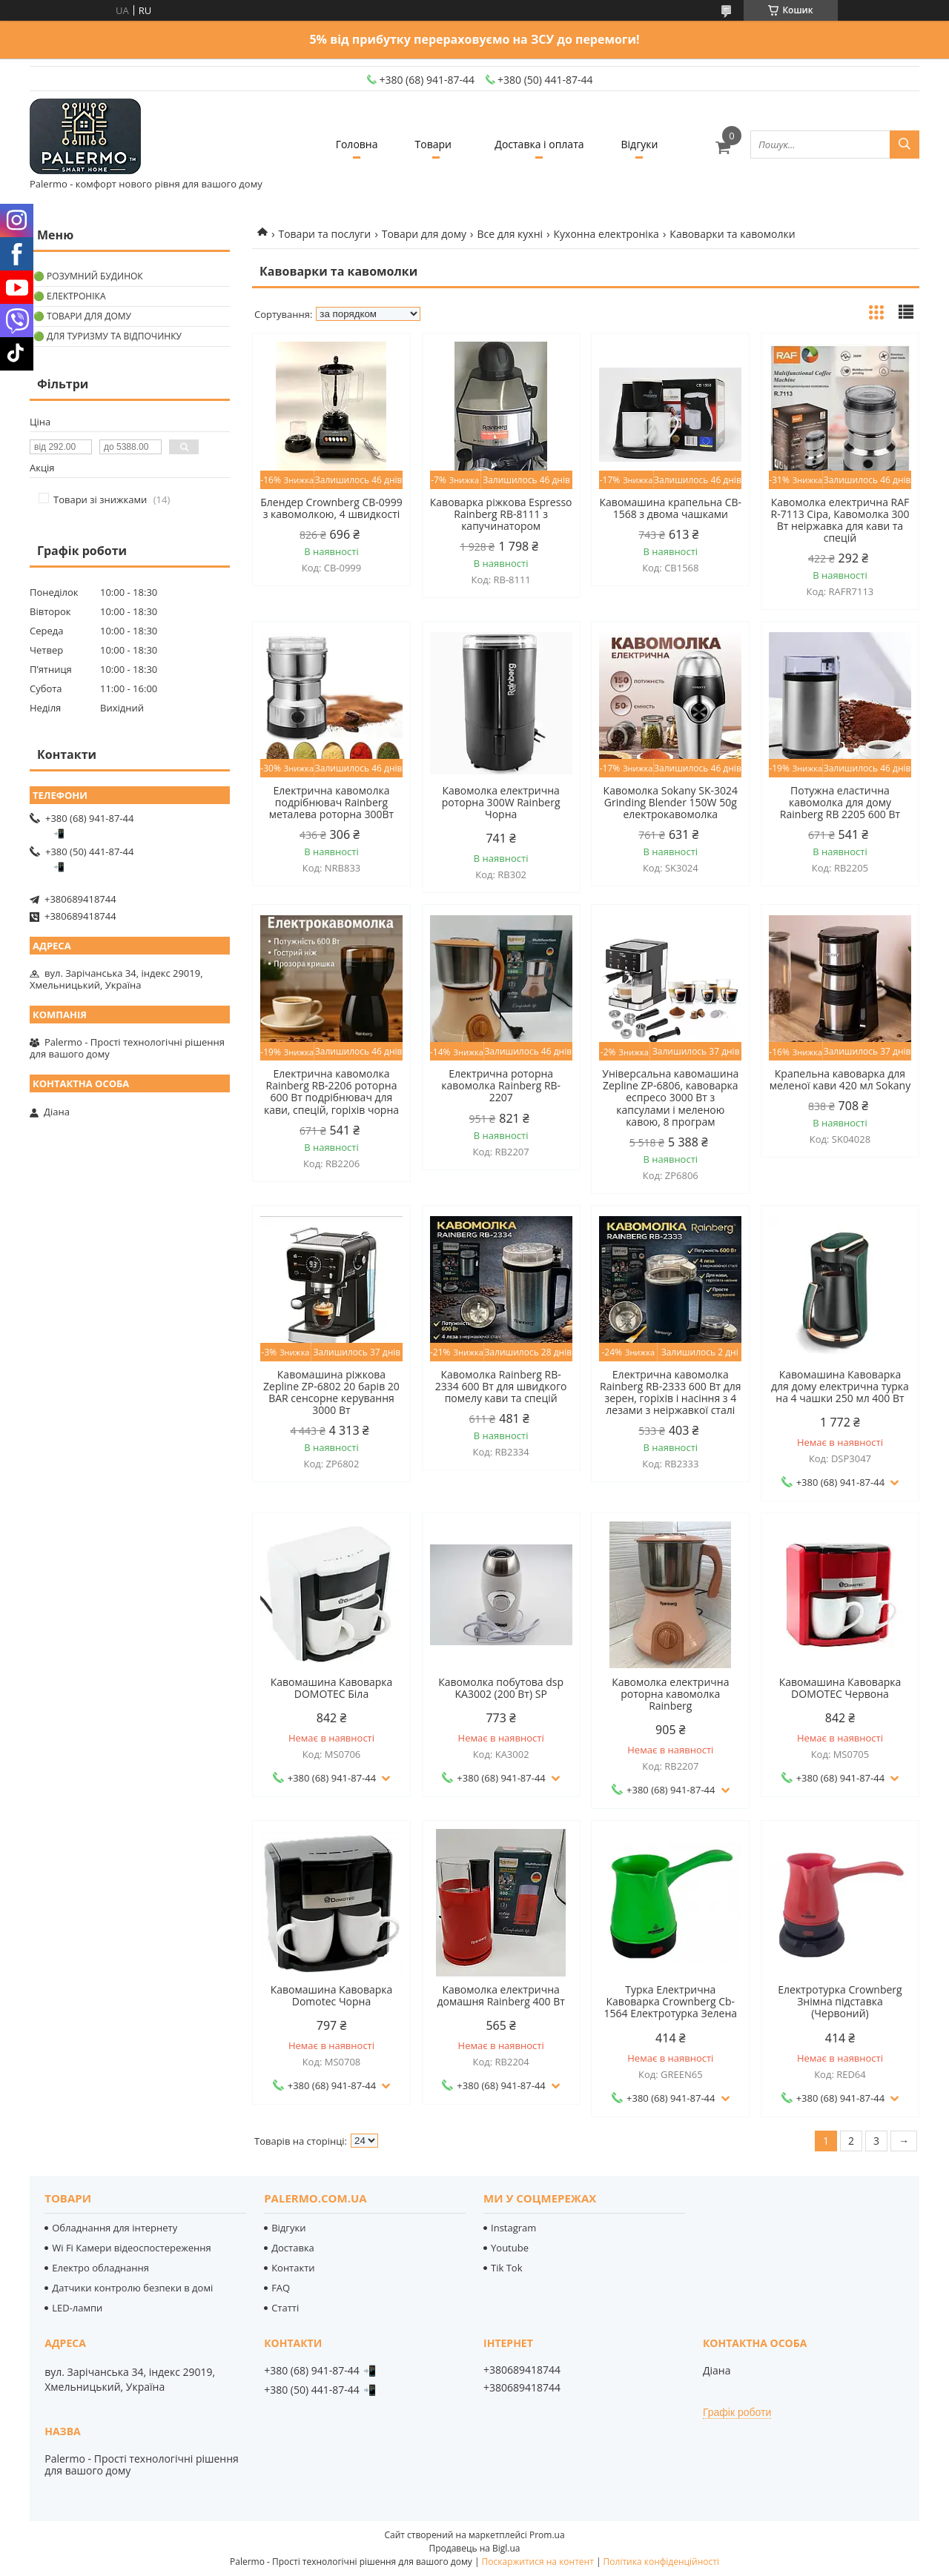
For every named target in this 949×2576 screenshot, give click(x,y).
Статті (285, 2307)
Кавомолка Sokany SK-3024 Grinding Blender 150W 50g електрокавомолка (671, 802)
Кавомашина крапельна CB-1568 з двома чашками (671, 508)
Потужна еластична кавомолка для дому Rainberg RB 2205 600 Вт (840, 802)
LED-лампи (77, 2307)
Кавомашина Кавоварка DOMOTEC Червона (840, 1688)
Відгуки (639, 144)
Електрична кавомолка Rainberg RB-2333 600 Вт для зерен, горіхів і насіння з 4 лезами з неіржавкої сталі (670, 1392)
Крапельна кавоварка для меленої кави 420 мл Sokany (840, 1080)
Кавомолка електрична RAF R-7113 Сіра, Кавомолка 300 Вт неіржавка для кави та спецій (840, 520)
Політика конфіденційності (661, 2561)
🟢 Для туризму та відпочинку (107, 336)
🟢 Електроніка (69, 296)
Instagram (513, 2227)
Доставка (292, 2247)
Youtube (510, 2247)
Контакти (292, 2267)
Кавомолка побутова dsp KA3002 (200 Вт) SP (500, 1688)
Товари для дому (424, 234)
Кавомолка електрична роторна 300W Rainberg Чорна (501, 802)
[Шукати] (904, 144)
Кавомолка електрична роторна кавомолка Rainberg (670, 1694)
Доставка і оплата (539, 144)
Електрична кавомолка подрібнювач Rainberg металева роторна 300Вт (331, 802)
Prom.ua (547, 2535)
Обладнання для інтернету (114, 2227)
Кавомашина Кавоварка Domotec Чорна (332, 1996)
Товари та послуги (324, 234)
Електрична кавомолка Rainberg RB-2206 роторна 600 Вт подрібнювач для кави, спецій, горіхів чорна (331, 1091)
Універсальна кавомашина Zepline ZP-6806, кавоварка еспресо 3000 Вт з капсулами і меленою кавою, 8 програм (670, 1097)
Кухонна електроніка (606, 234)
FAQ (280, 2287)
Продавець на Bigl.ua (474, 2548)
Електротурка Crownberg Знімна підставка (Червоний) (840, 2001)
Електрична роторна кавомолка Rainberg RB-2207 (501, 1085)
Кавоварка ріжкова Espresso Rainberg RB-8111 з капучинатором (501, 514)
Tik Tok (506, 2267)
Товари (433, 144)
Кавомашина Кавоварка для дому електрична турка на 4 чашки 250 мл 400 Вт (840, 1386)
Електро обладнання (100, 2267)
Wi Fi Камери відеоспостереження (131, 2247)
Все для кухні (510, 234)
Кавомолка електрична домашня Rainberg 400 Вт (500, 1996)
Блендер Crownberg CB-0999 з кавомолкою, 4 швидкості (331, 508)
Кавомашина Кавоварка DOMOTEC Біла (332, 1688)
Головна (357, 144)
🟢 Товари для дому (82, 316)
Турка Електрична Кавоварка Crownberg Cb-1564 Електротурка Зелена (670, 2001)
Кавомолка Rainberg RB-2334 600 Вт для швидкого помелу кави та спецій (501, 1386)
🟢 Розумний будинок (88, 276)
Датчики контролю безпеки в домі (132, 2287)
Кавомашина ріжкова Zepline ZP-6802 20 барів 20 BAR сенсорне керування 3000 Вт (331, 1392)
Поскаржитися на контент (538, 2561)
